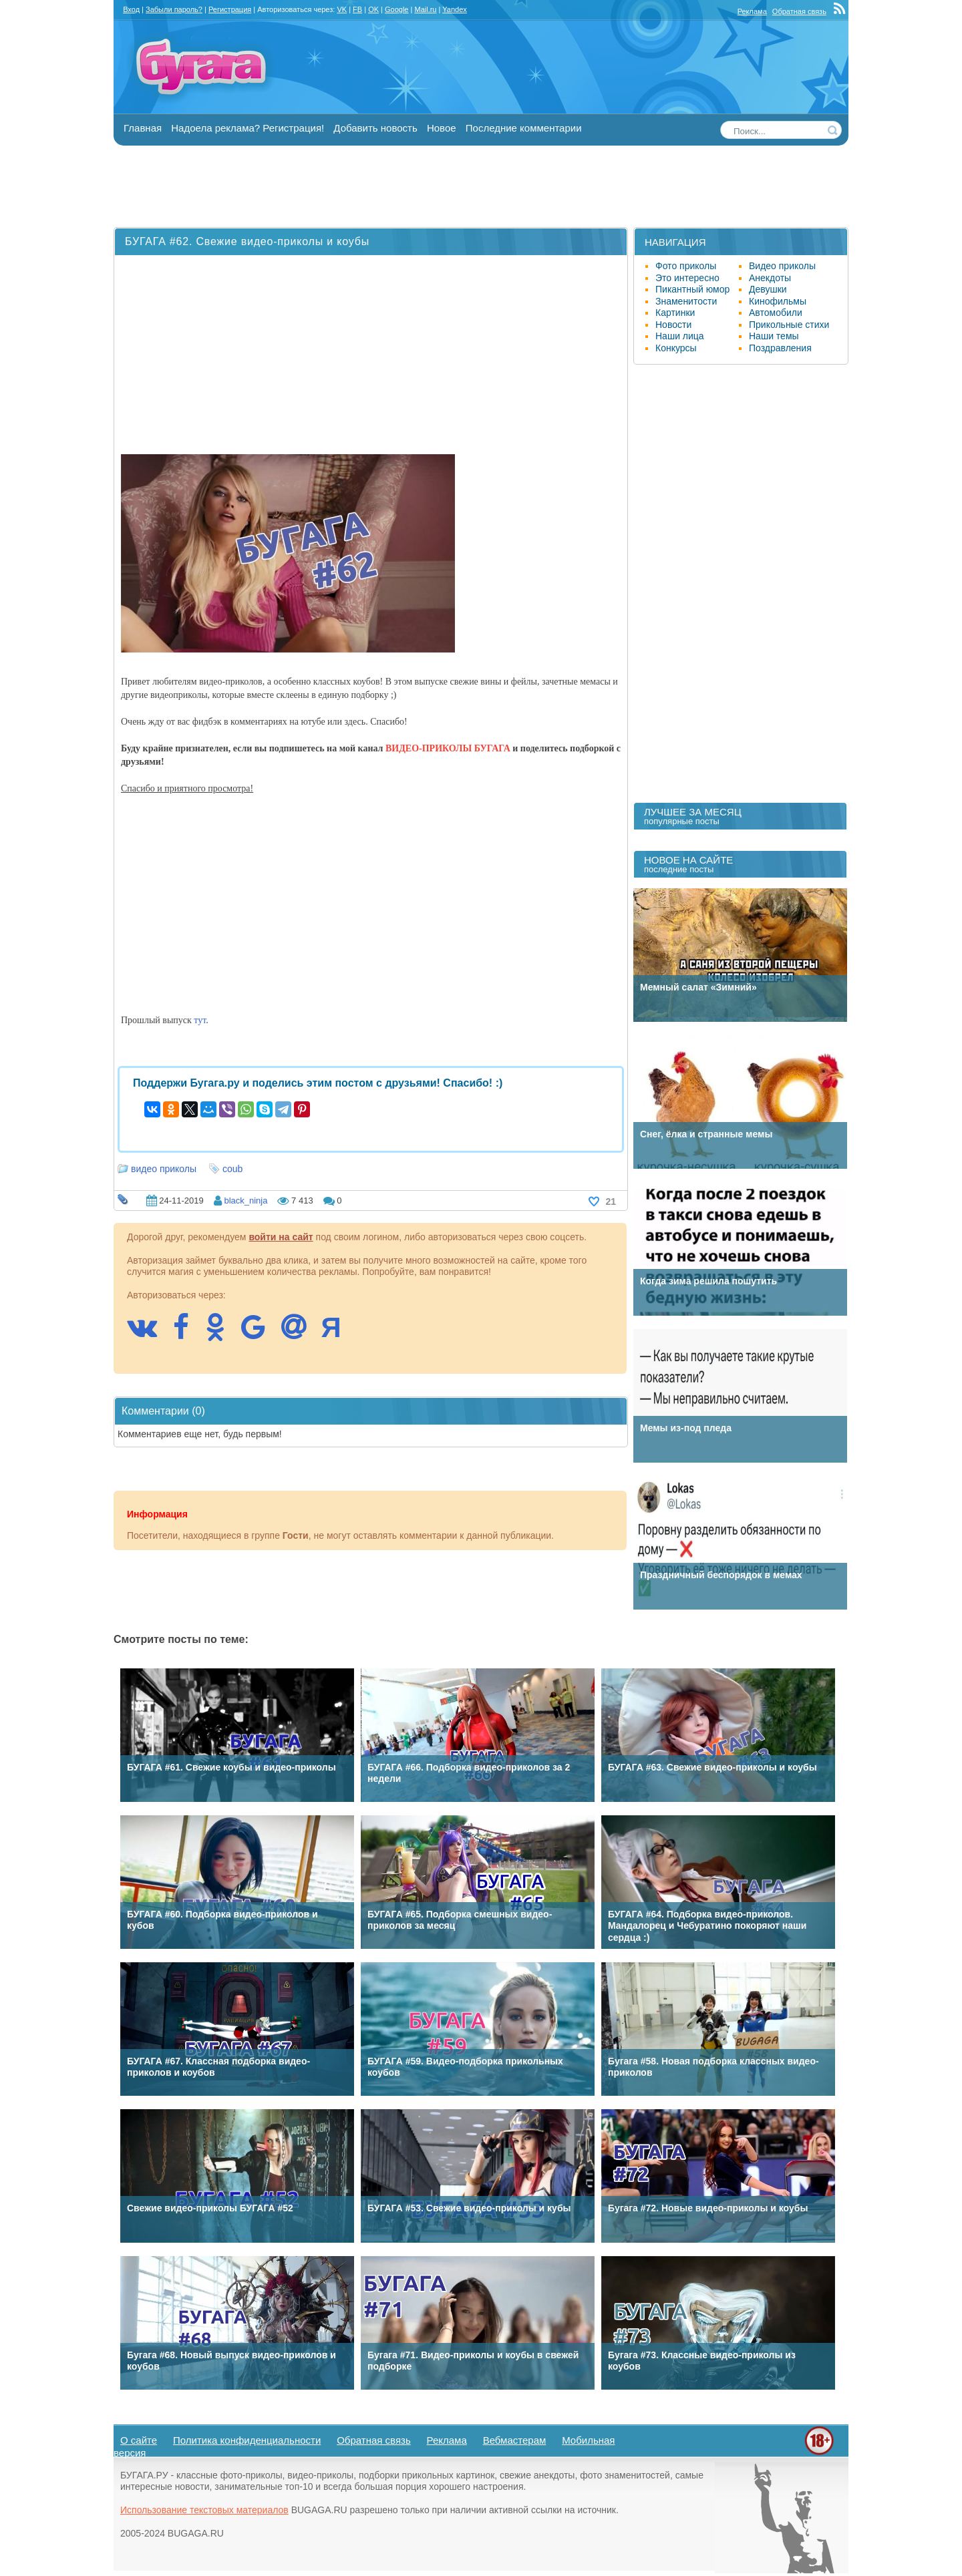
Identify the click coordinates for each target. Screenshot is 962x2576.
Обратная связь (799, 11)
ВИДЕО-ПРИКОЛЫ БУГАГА (447, 748)
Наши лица (679, 336)
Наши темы (774, 336)
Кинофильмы (777, 301)
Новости (673, 324)
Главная (143, 128)
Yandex (454, 9)
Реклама (752, 11)
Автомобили (775, 312)
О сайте (138, 2440)
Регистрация (229, 9)
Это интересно (687, 277)
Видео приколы (782, 265)
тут (200, 1020)
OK (373, 9)
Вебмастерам (514, 2440)
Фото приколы (685, 265)
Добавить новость (375, 128)
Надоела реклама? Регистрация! (247, 128)
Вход (131, 9)
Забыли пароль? (174, 9)
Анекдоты (770, 277)
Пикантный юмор (692, 289)
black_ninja (245, 1200)
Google (396, 9)
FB (357, 9)
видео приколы (163, 1168)
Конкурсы (676, 348)
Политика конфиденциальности (247, 2440)
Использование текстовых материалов (204, 2510)
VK (342, 9)
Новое (441, 128)
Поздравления (780, 348)
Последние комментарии (524, 128)
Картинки (675, 312)
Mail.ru (425, 9)
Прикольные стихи (789, 324)
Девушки (768, 289)
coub (232, 1168)
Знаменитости (686, 301)
